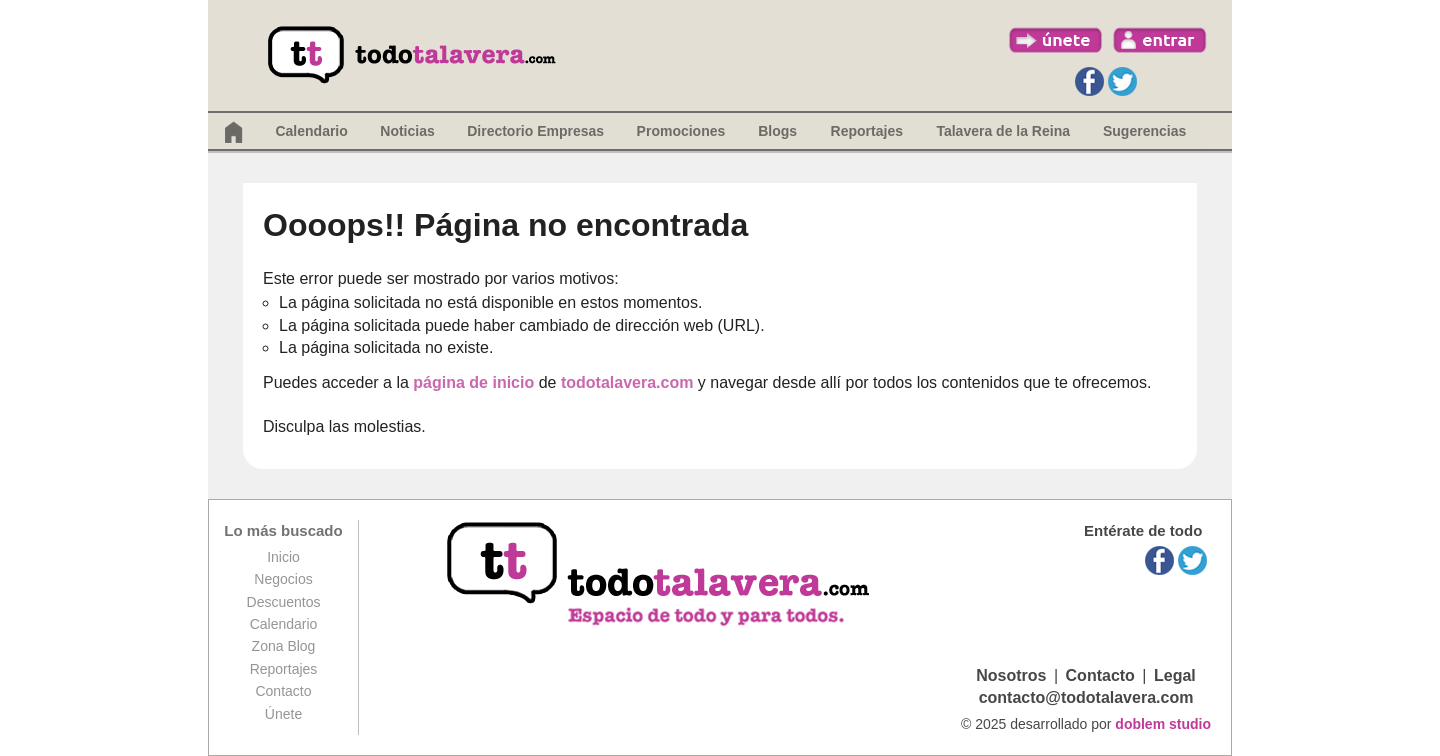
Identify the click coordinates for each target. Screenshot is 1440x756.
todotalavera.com (627, 382)
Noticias (407, 131)
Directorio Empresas (535, 131)
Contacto (283, 691)
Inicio (283, 557)
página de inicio (473, 382)
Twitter (1122, 81)
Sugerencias (1144, 131)
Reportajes (284, 669)
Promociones (681, 131)
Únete (283, 714)
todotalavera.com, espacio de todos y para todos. (660, 575)
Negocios (283, 579)
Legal (1175, 675)
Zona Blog (284, 646)
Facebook (1089, 81)
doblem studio (1163, 724)
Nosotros (1011, 675)
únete (1056, 40)
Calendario (311, 131)
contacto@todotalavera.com (1086, 697)
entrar (1160, 40)
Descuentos (284, 602)
